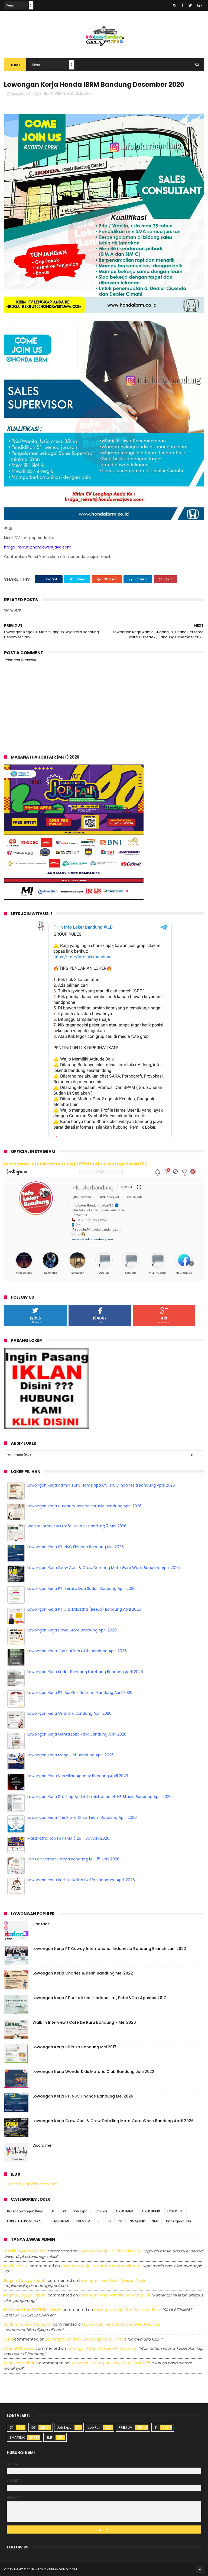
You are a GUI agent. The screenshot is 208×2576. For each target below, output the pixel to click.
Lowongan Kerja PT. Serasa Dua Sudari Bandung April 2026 (81, 1588)
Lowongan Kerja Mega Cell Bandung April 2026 (70, 1755)
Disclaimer (42, 2145)
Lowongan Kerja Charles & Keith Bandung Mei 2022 (82, 1973)
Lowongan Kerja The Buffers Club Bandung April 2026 (77, 1651)
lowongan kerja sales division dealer (113, 2280)
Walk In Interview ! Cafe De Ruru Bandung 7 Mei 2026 (76, 1526)
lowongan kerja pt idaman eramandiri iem (101, 2266)
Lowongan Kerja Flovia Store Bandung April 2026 (72, 1630)
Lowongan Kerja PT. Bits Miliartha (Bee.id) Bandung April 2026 (84, 1609)
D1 (52, 2211)
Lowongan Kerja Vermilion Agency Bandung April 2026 (77, 1776)
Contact (40, 1924)
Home (15, 65)
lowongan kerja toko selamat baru (127, 2309)
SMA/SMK (84, 93)
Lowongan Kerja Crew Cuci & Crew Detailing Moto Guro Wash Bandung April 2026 (103, 1567)
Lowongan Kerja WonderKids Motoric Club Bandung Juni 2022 (93, 2071)
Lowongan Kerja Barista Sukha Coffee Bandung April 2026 (81, 1880)
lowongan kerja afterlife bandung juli (114, 2295)
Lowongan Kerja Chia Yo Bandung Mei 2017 (74, 2047)
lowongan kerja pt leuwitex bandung (101, 2348)
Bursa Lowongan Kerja (25, 2211)
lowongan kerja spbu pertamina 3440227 (109, 2363)
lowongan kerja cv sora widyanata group (85, 2339)
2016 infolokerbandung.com (52, 2569)
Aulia (8, 2339)
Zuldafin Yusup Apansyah (28, 2324)
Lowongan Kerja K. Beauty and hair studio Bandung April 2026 (84, 1506)
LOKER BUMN (150, 2211)
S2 (110, 2221)
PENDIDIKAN (60, 2221)
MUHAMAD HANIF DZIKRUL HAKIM (32, 2309)
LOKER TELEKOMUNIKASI (25, 2221)
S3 (121, 2221)
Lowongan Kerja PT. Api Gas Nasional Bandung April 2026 (79, 1692)
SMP (155, 2221)
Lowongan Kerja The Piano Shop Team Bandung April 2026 (82, 1817)
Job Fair (101, 2211)
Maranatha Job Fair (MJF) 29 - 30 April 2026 (68, 1838)
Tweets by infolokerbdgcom (30, 2184)
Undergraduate (178, 2221)
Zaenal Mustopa (19, 2348)
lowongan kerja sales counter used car (122, 2324)
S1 (72, 93)
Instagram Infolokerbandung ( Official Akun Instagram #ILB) (75, 1164)
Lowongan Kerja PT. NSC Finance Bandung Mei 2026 (75, 1547)
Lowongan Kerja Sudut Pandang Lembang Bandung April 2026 (85, 1671)
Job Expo (80, 2211)
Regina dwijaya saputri (25, 2280)
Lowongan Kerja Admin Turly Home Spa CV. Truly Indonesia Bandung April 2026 (101, 1485)
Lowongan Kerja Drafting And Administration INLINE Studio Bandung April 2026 (99, 1796)
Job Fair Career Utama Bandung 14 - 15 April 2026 (73, 1859)
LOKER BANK (124, 2211)
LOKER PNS (175, 2211)
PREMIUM (62, 93)
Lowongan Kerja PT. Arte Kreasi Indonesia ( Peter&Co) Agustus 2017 (99, 1997)
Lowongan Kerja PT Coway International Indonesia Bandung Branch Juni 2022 (109, 1948)
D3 (51, 93)
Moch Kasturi (16, 2266)
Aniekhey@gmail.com (25, 2251)
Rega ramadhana (21, 2363)
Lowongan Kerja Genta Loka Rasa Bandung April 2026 (76, 1734)
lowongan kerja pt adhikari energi (110, 2251)
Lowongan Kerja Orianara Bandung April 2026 (69, 1713)
